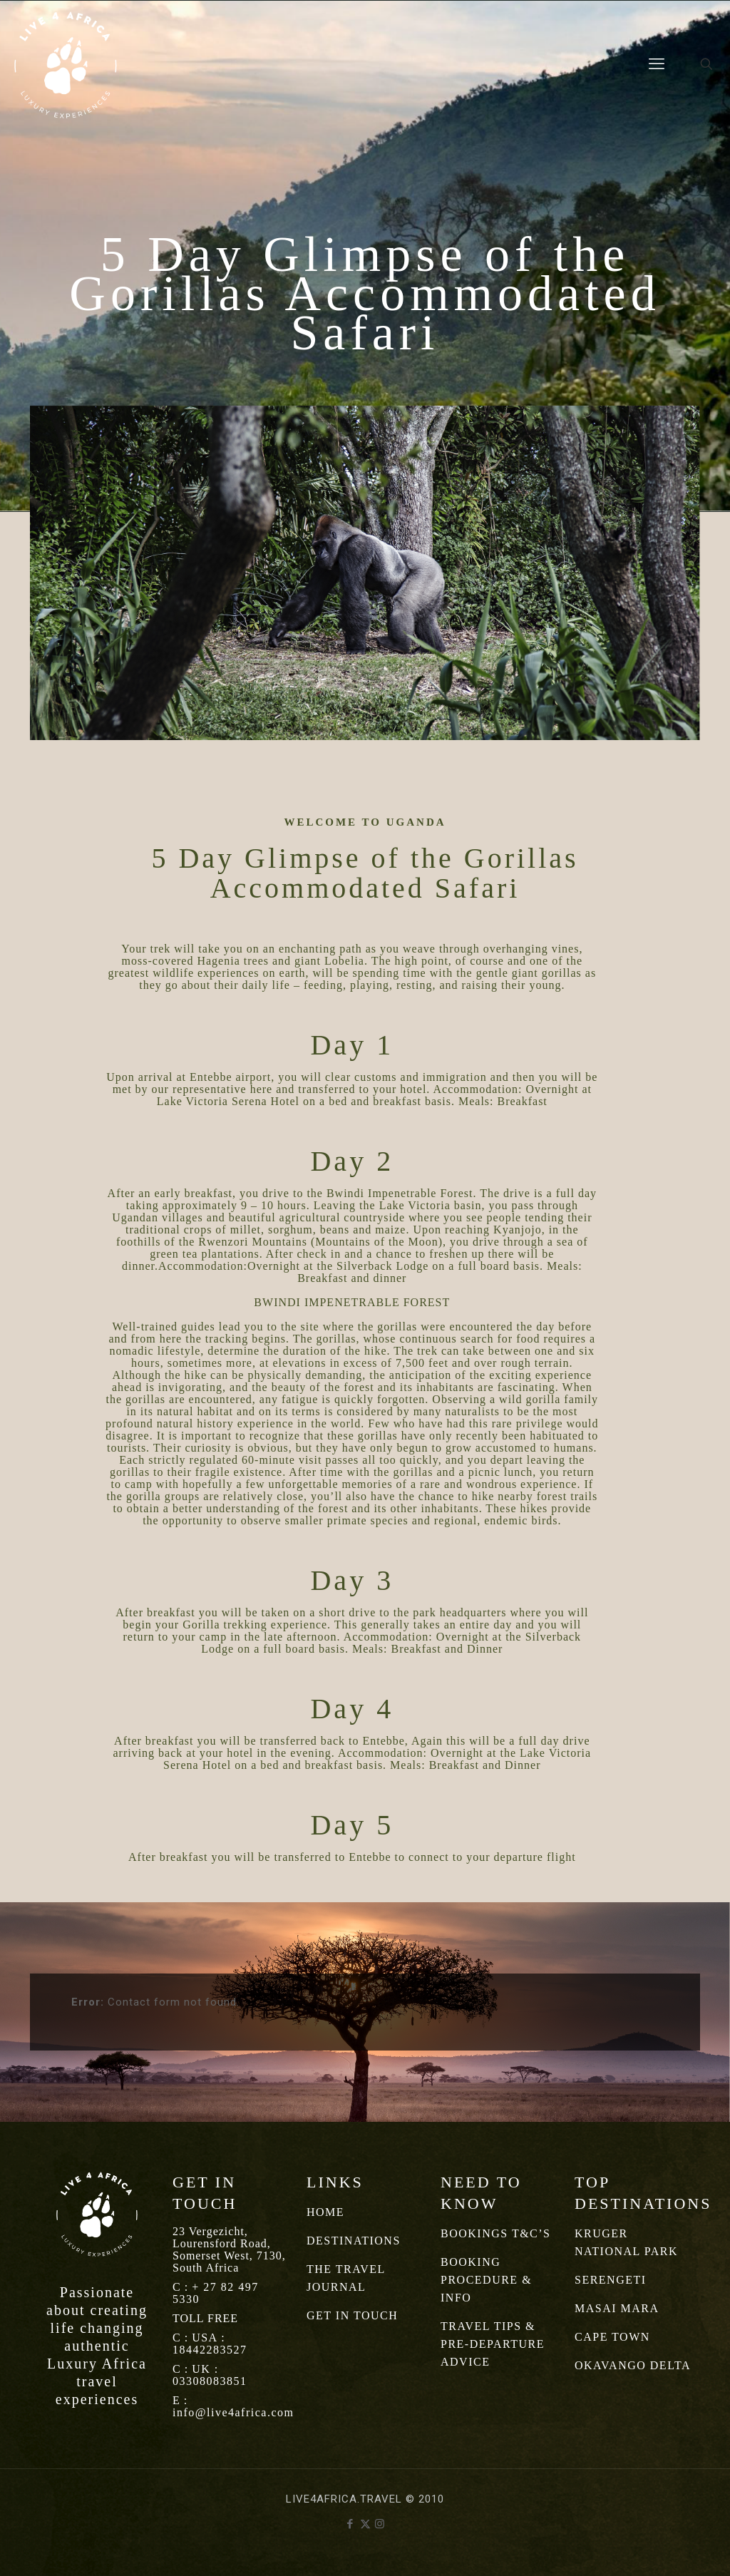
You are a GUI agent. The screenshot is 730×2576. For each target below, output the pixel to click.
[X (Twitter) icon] (365, 2524)
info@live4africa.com (233, 2412)
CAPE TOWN (612, 2337)
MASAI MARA (617, 2308)
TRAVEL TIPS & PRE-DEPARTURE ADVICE (493, 2344)
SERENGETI (611, 2280)
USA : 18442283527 (210, 2343)
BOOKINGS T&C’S (496, 2233)
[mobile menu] (656, 64)
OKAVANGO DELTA (633, 2365)
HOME (325, 2212)
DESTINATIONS (354, 2240)
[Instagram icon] (380, 2524)
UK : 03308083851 (210, 2375)
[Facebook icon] (350, 2524)
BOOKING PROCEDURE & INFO (486, 2280)
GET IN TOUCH (352, 2315)
